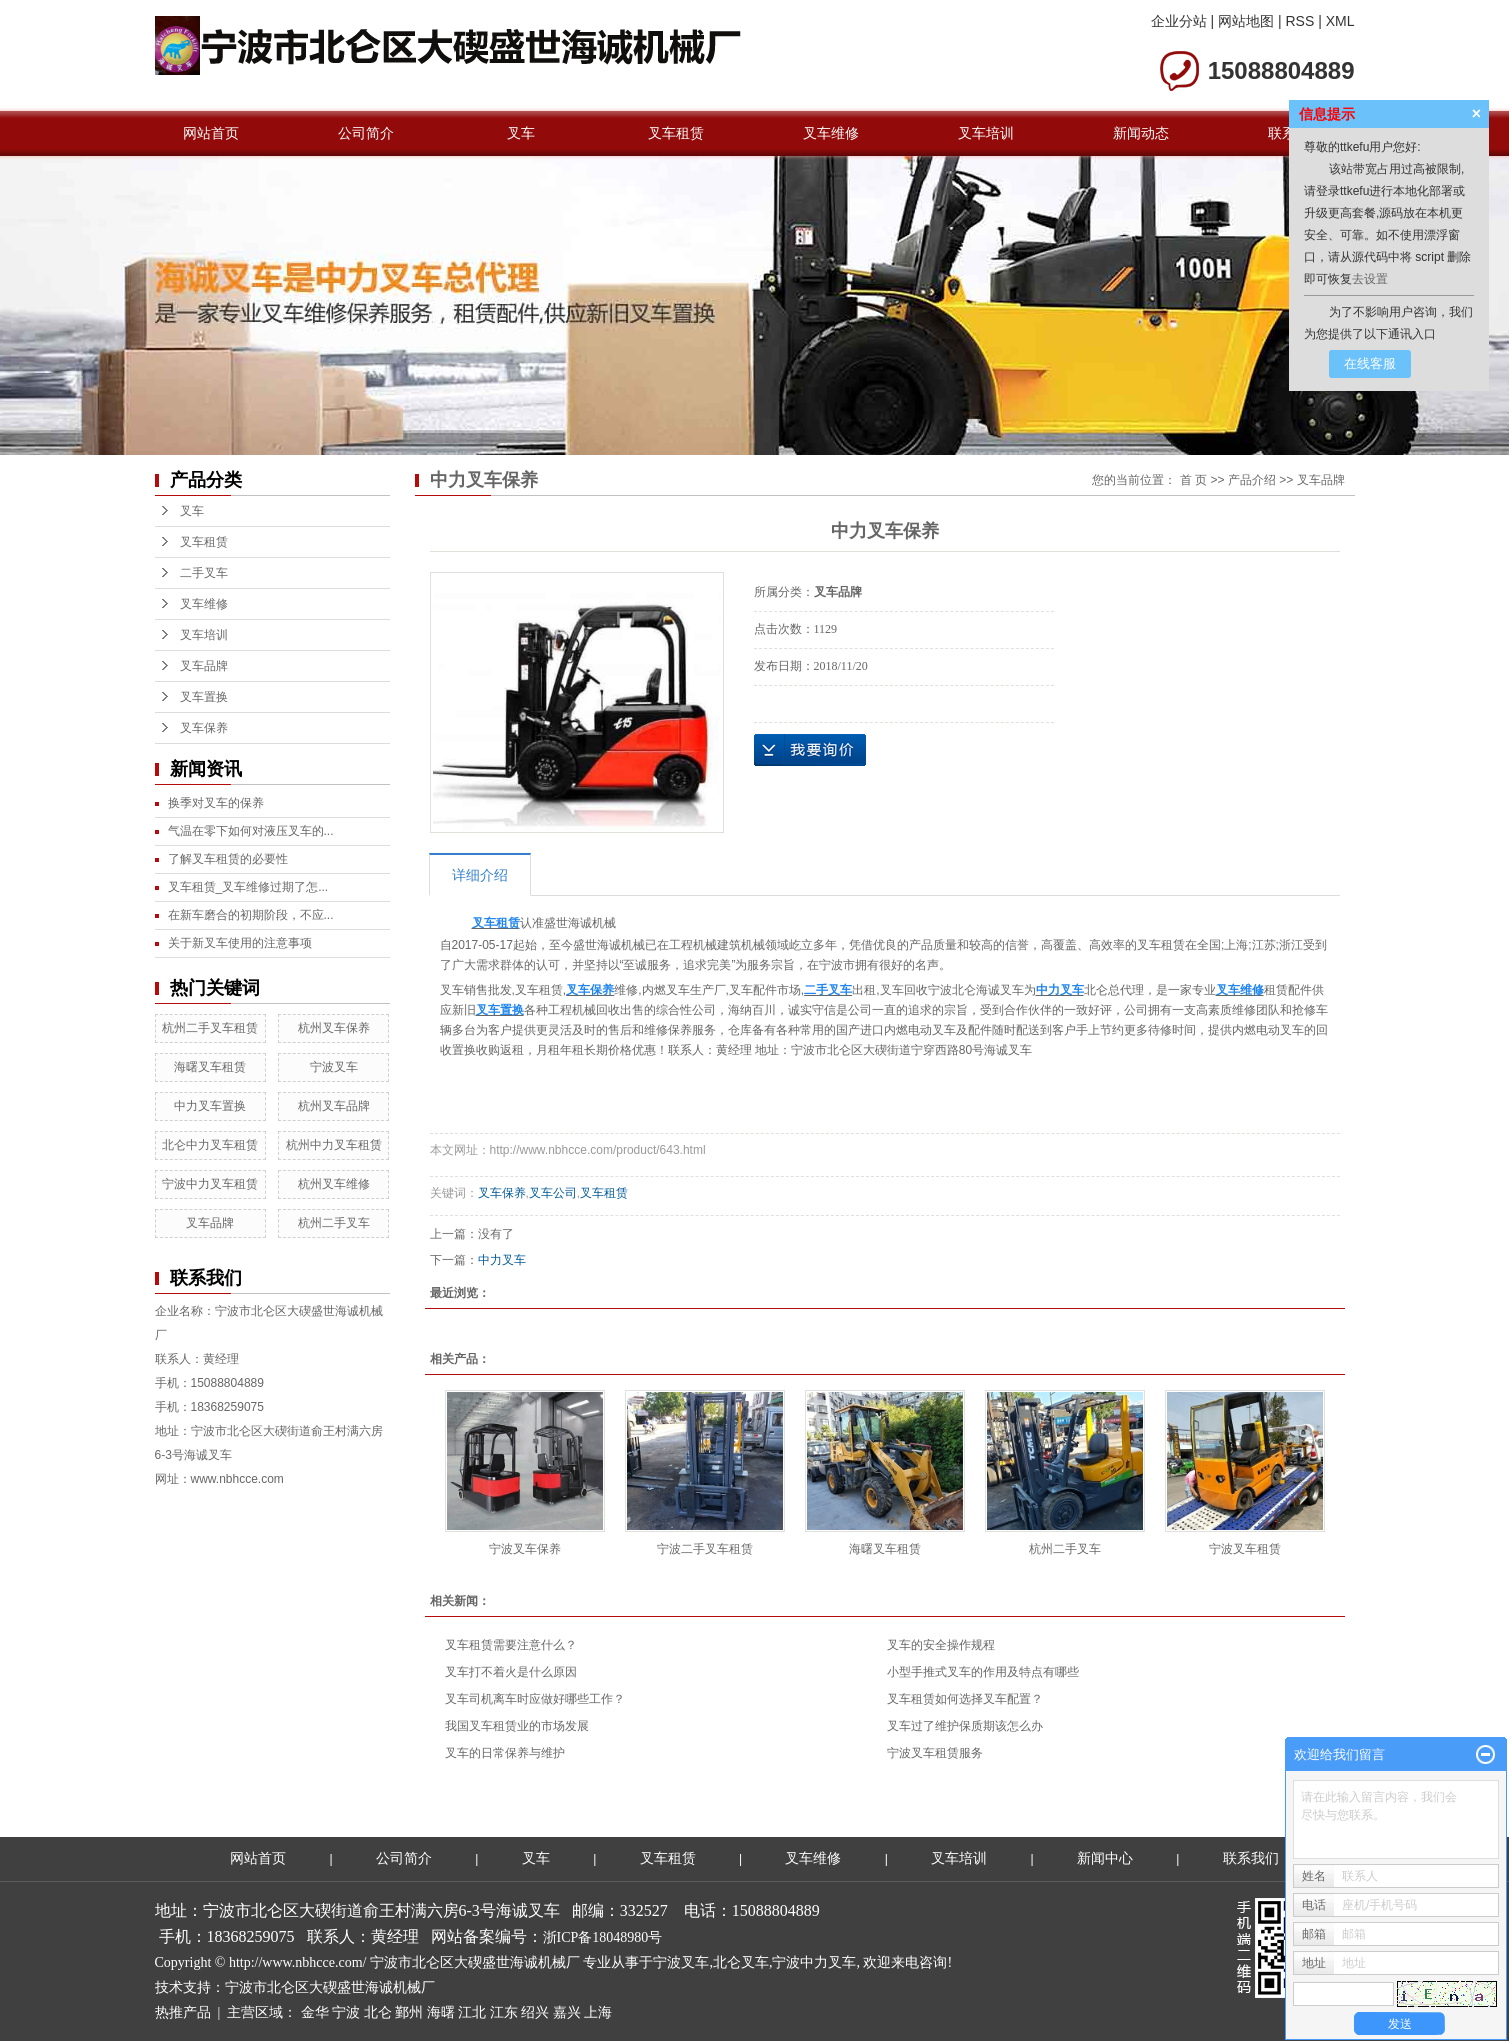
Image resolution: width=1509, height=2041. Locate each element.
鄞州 (409, 2012)
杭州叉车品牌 (334, 1106)
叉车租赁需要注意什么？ (511, 1645)
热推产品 (183, 2012)
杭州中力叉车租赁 (334, 1145)
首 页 (1193, 480)
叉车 (521, 133)
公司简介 (366, 133)
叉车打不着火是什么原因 (511, 1672)
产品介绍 (1252, 480)
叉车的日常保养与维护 (505, 1753)
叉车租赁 (676, 133)
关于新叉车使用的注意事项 (240, 943)
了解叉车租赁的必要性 (228, 859)
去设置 (1370, 279)
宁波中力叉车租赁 (210, 1184)
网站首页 (211, 133)
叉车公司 (553, 1193)
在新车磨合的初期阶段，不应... (251, 915)
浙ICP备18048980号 (603, 1937)
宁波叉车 (334, 1067)
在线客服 (1370, 363)
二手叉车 (204, 573)
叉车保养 (204, 728)
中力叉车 (502, 1260)
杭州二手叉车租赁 (210, 1028)
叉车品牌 (204, 666)
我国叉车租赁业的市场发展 (517, 1726)
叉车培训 (986, 133)
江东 (504, 2012)
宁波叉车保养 (525, 1549)
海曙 (441, 2012)
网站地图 (1246, 21)
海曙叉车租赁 (210, 1067)
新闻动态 (1141, 133)
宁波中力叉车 (814, 1962)
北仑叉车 (741, 1962)
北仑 (378, 2012)
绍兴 (535, 2012)
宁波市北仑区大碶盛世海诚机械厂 (330, 1987)
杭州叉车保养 (334, 1028)
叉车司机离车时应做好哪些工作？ (535, 1699)
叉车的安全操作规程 (941, 1645)
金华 (315, 2012)
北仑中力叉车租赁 (210, 1145)
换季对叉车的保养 (216, 803)
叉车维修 (831, 133)
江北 (472, 2012)
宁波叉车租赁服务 (935, 1753)
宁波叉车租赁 (1245, 1549)
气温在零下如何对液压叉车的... (251, 831)
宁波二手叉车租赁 (705, 1549)
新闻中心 (1105, 1858)
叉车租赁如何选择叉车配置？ (965, 1699)
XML (1340, 21)
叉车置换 (204, 697)
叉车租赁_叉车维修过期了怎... (248, 887)
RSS (1299, 21)
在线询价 (810, 750)
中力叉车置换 (210, 1106)
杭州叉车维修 (334, 1184)
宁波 (346, 2012)
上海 (598, 2012)
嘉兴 (567, 2012)
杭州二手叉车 (334, 1223)
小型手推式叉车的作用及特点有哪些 (983, 1672)
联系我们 (1251, 1858)
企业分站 (1179, 21)
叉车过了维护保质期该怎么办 (965, 1726)
